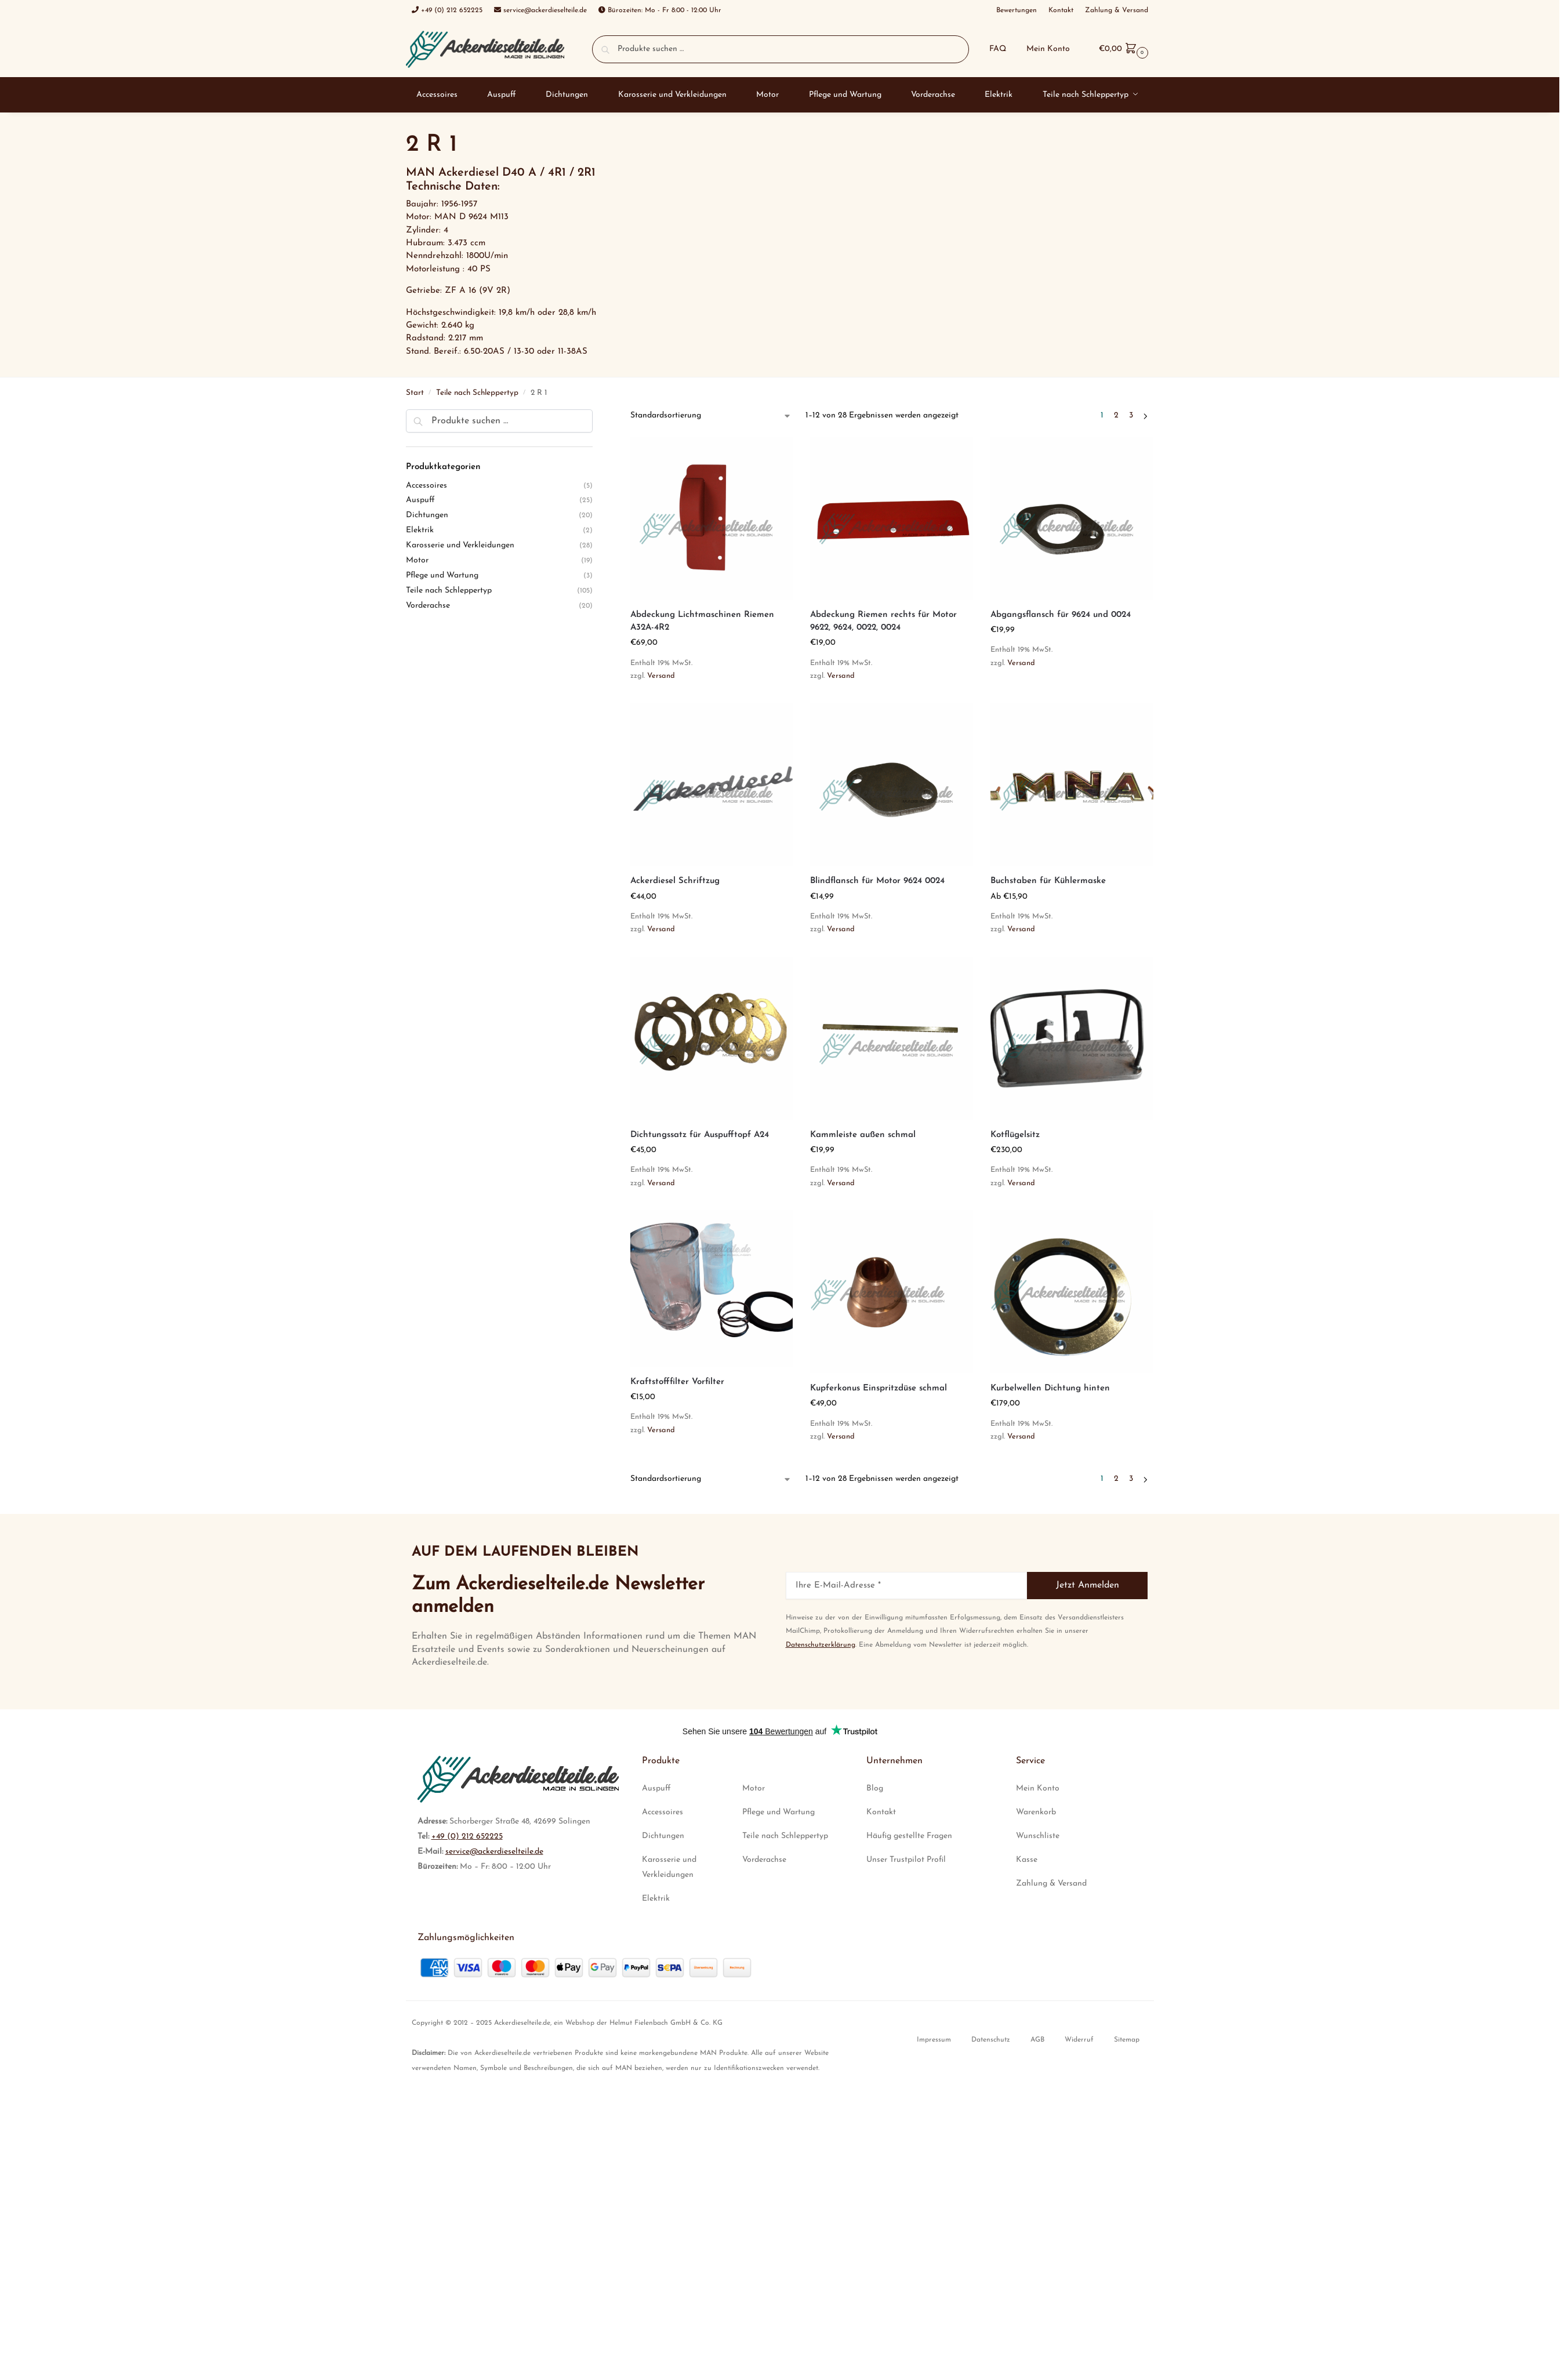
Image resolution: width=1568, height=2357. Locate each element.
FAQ (997, 49)
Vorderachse (428, 605)
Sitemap (1126, 2039)
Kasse (1026, 1859)
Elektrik (420, 530)
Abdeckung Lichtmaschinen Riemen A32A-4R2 (702, 621)
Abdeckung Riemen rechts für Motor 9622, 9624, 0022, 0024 (883, 621)
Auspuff (420, 500)
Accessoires (426, 485)
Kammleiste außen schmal (863, 1135)
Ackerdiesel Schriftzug (675, 881)
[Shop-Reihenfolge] (711, 415)
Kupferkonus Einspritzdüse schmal (878, 1388)
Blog (874, 1788)
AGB (1037, 2039)
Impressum (934, 2039)
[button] (1122, 49)
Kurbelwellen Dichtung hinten (1050, 1388)
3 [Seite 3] (1131, 415)
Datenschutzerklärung (820, 1644)
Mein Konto (1048, 49)
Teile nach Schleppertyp (477, 393)
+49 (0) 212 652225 (467, 1836)
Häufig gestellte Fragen (909, 1836)
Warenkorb (1036, 1812)
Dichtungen (427, 515)
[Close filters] (596, 416)
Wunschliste (1037, 1836)
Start (415, 393)
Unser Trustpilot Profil (906, 1859)
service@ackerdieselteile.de (494, 1851)
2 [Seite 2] (1116, 415)
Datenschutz (990, 2039)
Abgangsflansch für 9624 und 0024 (1060, 615)
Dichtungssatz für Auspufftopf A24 (699, 1135)
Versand (661, 676)
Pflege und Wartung (442, 575)
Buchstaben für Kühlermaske (1048, 881)
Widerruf (1079, 2039)
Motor (417, 560)
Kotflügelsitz (1015, 1135)
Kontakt (881, 1812)
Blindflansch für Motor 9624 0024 (877, 881)
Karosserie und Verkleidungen (460, 545)
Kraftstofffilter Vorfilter (677, 1382)
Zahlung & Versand (1051, 1883)
